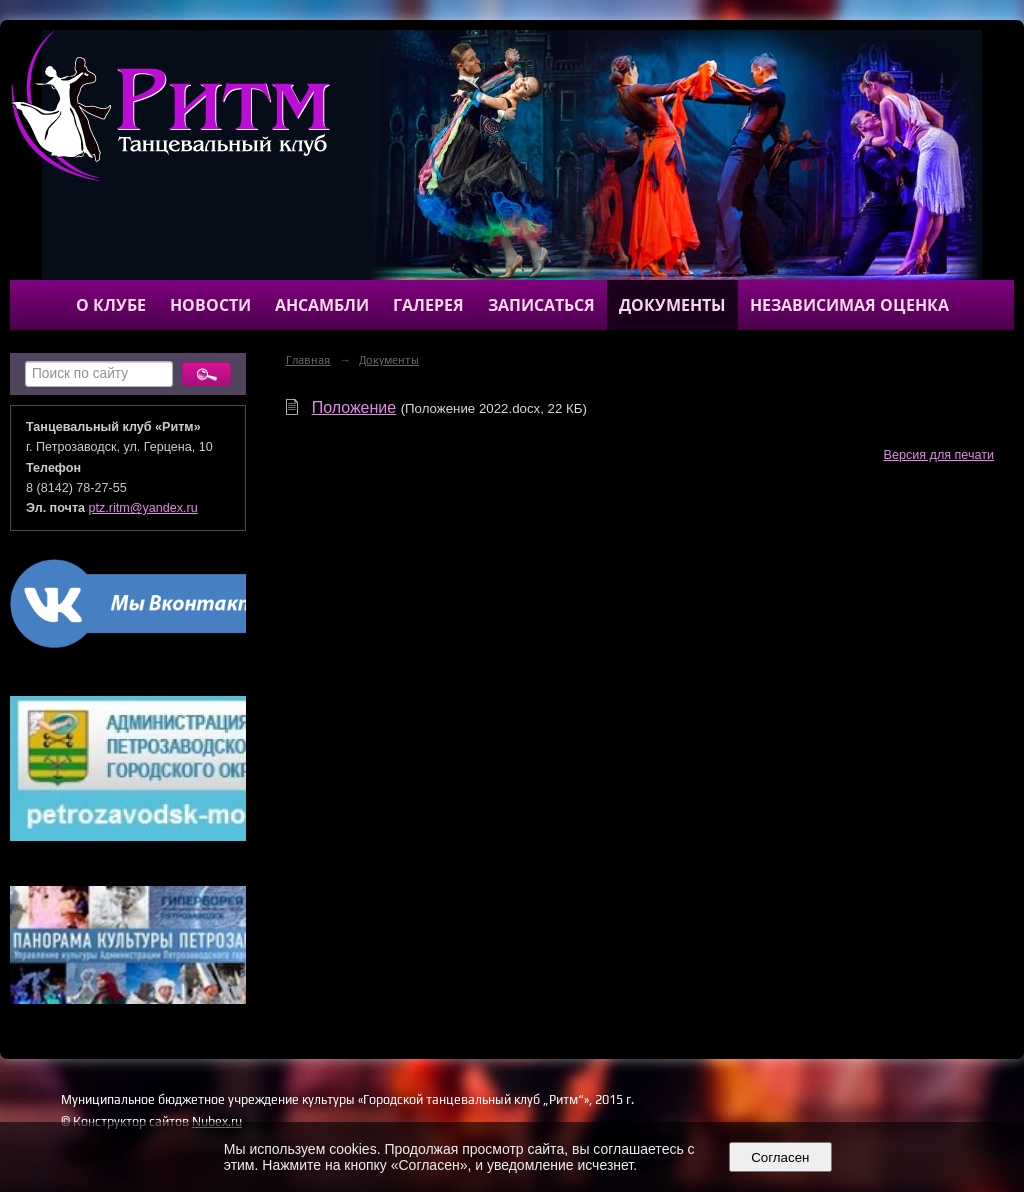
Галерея (428, 305)
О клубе (111, 305)
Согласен (780, 1157)
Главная (308, 360)
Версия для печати (939, 455)
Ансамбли (322, 305)
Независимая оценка (849, 305)
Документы (672, 305)
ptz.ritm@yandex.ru (143, 508)
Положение (354, 407)
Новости (210, 305)
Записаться (541, 305)
